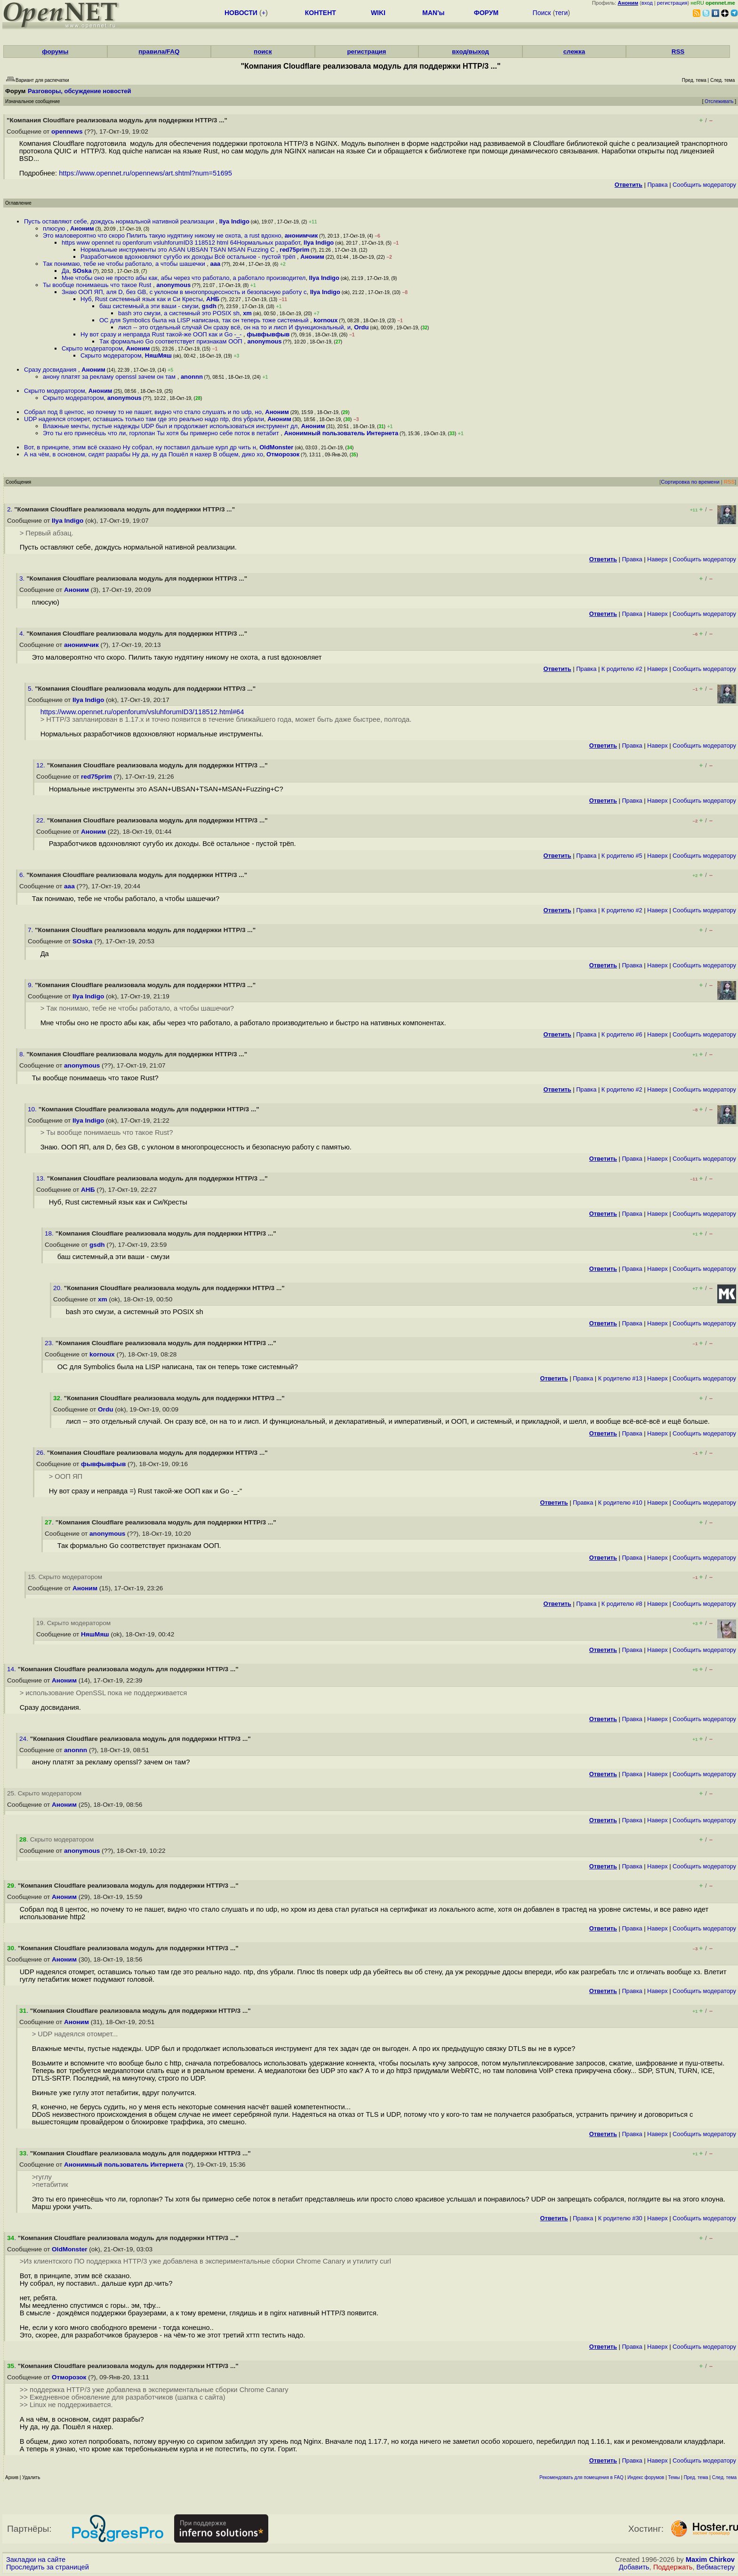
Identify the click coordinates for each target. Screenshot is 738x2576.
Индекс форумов (645, 2477)
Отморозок (282, 454)
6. (22, 874)
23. (50, 1343)
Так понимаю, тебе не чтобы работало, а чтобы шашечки (125, 263)
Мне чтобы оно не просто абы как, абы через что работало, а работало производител (183, 277)
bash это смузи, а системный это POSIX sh (179, 313)
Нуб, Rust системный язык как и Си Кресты (141, 299)
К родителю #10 (620, 1502)
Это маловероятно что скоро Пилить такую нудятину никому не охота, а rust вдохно (162, 235)
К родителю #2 (622, 668)
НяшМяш (158, 355)
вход (647, 3)
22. (41, 820)
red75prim (294, 249)
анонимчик (301, 235)
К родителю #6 (622, 1034)
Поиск (542, 12)
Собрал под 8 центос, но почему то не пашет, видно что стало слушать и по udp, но (143, 411)
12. (41, 765)
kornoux (325, 320)
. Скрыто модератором (56, 1839)
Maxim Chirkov (710, 2559)
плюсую (55, 228)
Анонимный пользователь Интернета (341, 433)
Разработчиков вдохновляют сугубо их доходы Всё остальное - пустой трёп (188, 256)
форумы (55, 51)
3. (22, 578)
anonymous (173, 284)
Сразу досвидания (51, 369)
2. (10, 509)
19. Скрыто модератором (73, 1623)
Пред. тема (696, 2477)
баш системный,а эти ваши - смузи (149, 306)
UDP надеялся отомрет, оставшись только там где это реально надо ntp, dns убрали (144, 419)
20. (58, 1288)
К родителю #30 (620, 2218)
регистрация (672, 3)
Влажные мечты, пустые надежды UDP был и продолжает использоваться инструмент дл (170, 426)
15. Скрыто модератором (65, 1576)
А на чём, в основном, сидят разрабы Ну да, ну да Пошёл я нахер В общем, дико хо (143, 454)
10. (33, 1109)
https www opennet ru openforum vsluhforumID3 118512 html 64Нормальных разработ (181, 242)
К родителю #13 (620, 1378)
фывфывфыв (268, 334)
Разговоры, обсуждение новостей (79, 91)
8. (22, 1054)
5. (31, 688)
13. (41, 1178)
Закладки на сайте (35, 2559)
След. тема (724, 2477)
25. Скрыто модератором (44, 1793)
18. (50, 1233)
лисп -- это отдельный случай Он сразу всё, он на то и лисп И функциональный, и (234, 327)
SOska (81, 270)
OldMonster (276, 447)
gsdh (209, 306)
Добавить (634, 2567)
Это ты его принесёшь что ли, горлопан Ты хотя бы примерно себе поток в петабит (162, 433)
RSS (678, 51)
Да (65, 270)
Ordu (361, 327)
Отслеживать (719, 101)
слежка (574, 51)
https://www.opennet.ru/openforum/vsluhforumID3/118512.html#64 (142, 712)
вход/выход (470, 51)
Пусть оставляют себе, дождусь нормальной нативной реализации (120, 221)
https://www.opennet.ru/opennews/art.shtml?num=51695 (145, 173)
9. (31, 985)
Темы (674, 2477)
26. (41, 1452)
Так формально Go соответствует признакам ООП (171, 341)
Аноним (82, 228)
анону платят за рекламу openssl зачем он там (110, 376)
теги (561, 12)
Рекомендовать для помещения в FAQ (581, 2477)
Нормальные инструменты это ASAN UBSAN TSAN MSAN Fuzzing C (178, 249)
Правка (657, 184)
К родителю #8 (622, 1603)
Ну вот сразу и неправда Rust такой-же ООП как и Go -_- (161, 334)
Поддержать (673, 2567)
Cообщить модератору (704, 184)
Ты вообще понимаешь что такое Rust (98, 284)
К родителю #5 (622, 855)
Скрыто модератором (92, 348)
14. (12, 1669)
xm (247, 313)
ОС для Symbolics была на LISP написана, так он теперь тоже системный (204, 320)
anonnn (192, 376)
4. (22, 633)
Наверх (657, 559)
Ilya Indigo (234, 221)
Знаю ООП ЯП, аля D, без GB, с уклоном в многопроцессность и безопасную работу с (184, 291)
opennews (66, 131)
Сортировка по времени (690, 482)
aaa (215, 263)
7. (31, 929)
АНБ (212, 299)
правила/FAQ (158, 51)
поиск (263, 51)
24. (24, 1738)
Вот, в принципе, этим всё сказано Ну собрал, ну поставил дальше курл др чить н (140, 447)
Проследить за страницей (47, 2567)
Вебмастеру (716, 2567)
